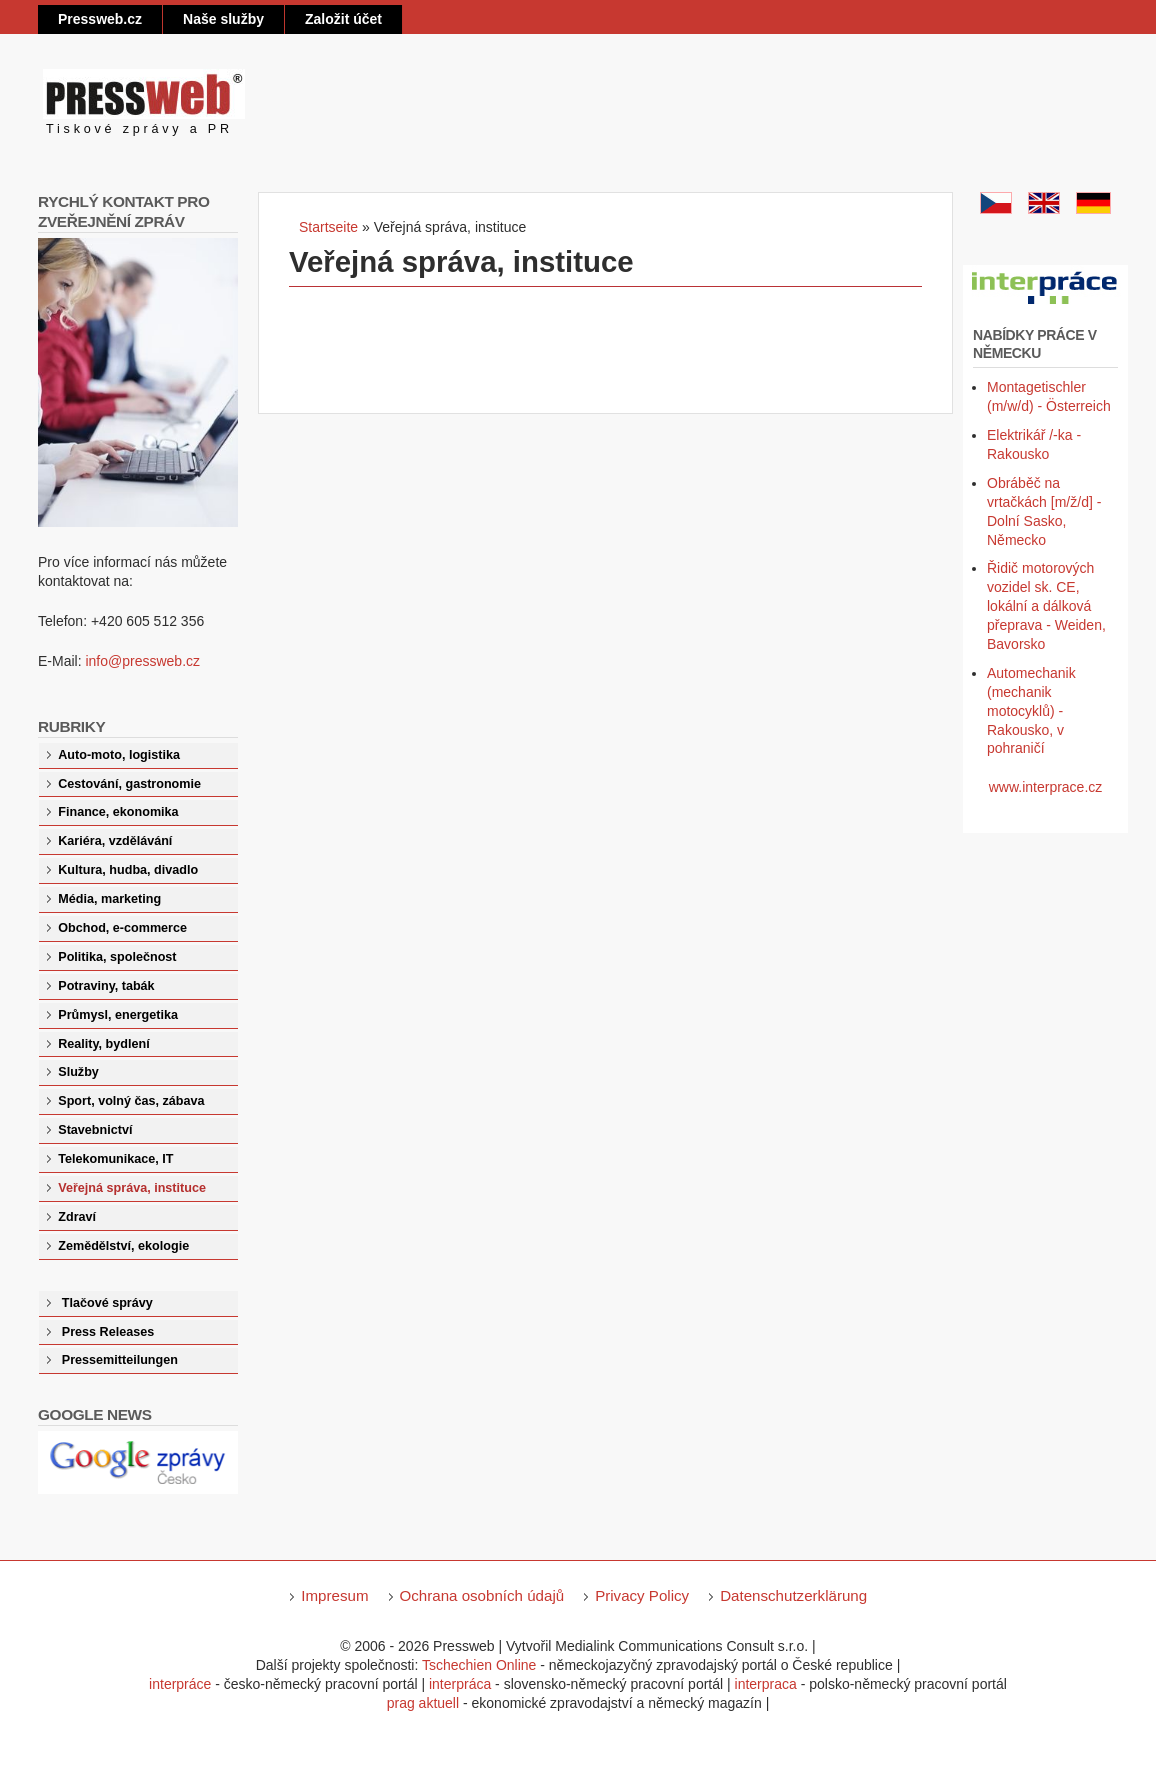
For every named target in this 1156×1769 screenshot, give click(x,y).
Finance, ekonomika (118, 812)
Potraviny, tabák (106, 986)
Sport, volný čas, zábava (131, 1101)
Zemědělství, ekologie (123, 1246)
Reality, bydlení (103, 1044)
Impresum (334, 1595)
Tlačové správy (107, 1303)
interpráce (180, 1684)
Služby (78, 1072)
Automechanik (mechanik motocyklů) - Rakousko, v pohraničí (1031, 711)
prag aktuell (423, 1703)
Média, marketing (109, 899)
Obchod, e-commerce (122, 928)
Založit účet (343, 19)
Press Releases (108, 1332)
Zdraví (77, 1217)
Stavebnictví (95, 1130)
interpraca (766, 1684)
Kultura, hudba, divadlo (128, 870)
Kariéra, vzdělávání (115, 841)
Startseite (328, 227)
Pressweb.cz (100, 19)
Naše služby (223, 19)
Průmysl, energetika (118, 1015)
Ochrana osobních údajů (482, 1595)
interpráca (460, 1684)
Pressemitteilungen (120, 1360)
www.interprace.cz (1046, 787)
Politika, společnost (117, 957)
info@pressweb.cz (142, 661)
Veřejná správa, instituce (132, 1188)
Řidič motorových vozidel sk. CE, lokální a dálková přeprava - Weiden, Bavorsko (1046, 606)
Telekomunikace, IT (115, 1159)
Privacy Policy (642, 1595)
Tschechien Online (479, 1665)
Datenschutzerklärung (793, 1595)
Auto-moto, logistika (119, 755)
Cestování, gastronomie (129, 784)
